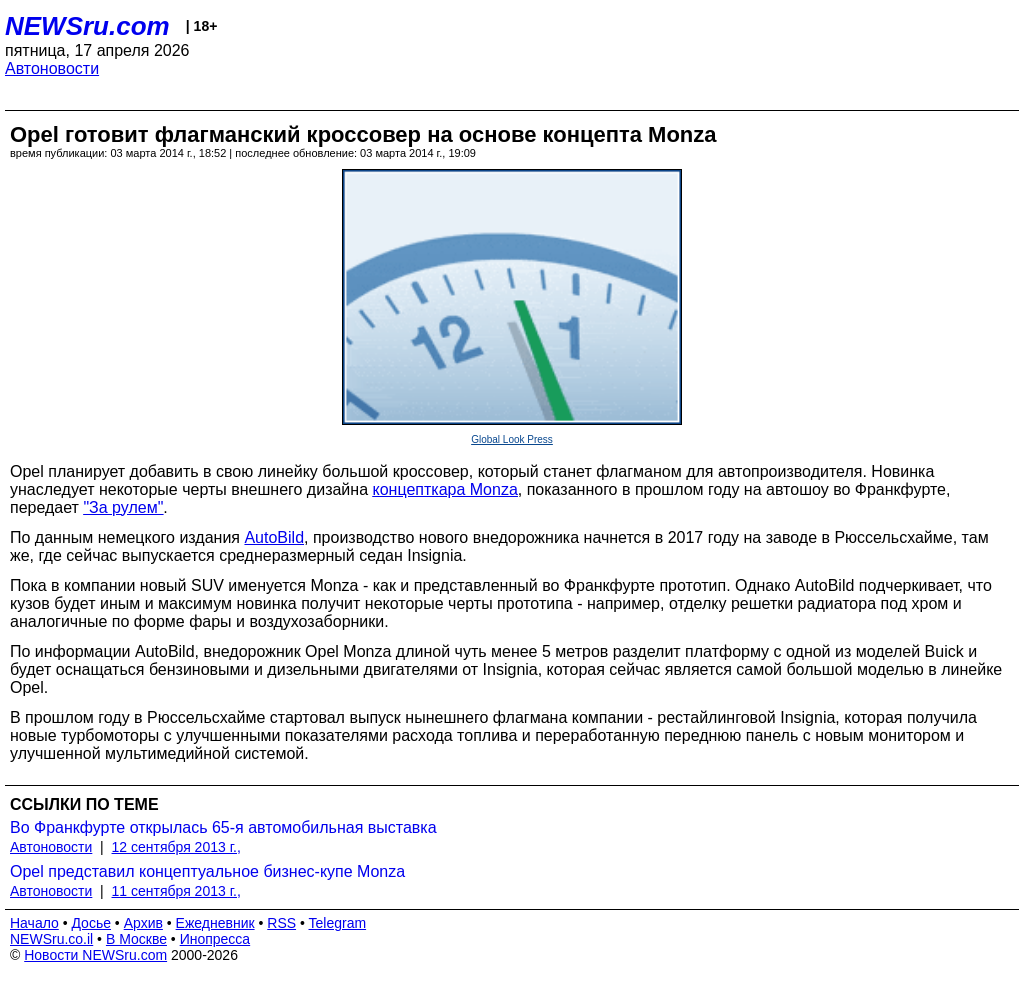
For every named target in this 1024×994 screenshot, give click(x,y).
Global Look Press (512, 439)
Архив (143, 923)
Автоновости (52, 68)
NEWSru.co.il (51, 939)
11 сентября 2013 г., (176, 891)
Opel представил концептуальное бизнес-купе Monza (207, 871)
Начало (34, 923)
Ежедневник (215, 923)
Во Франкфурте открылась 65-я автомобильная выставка (223, 827)
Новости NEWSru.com (95, 955)
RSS (281, 923)
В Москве (136, 939)
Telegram (338, 923)
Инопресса (215, 939)
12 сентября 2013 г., (176, 847)
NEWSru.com (87, 26)
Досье (91, 923)
